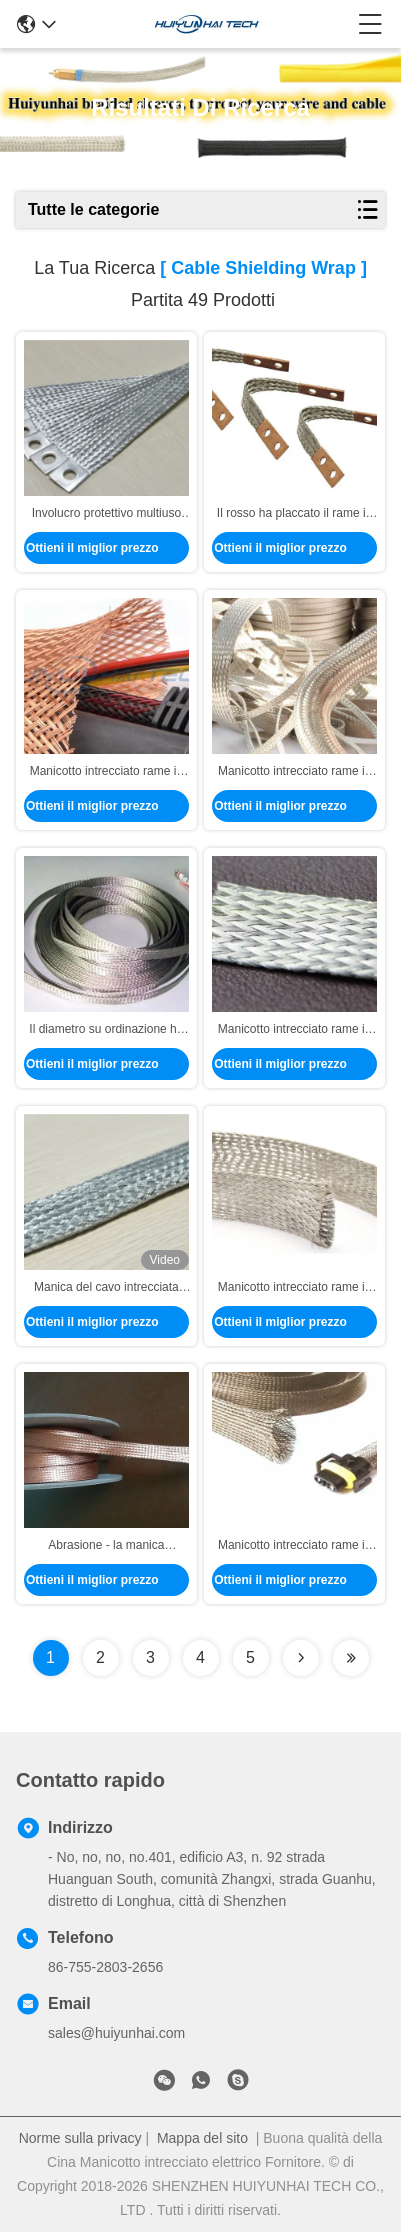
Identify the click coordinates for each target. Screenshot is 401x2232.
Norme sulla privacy (80, 2138)
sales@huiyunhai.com (116, 2033)
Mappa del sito (202, 2138)
